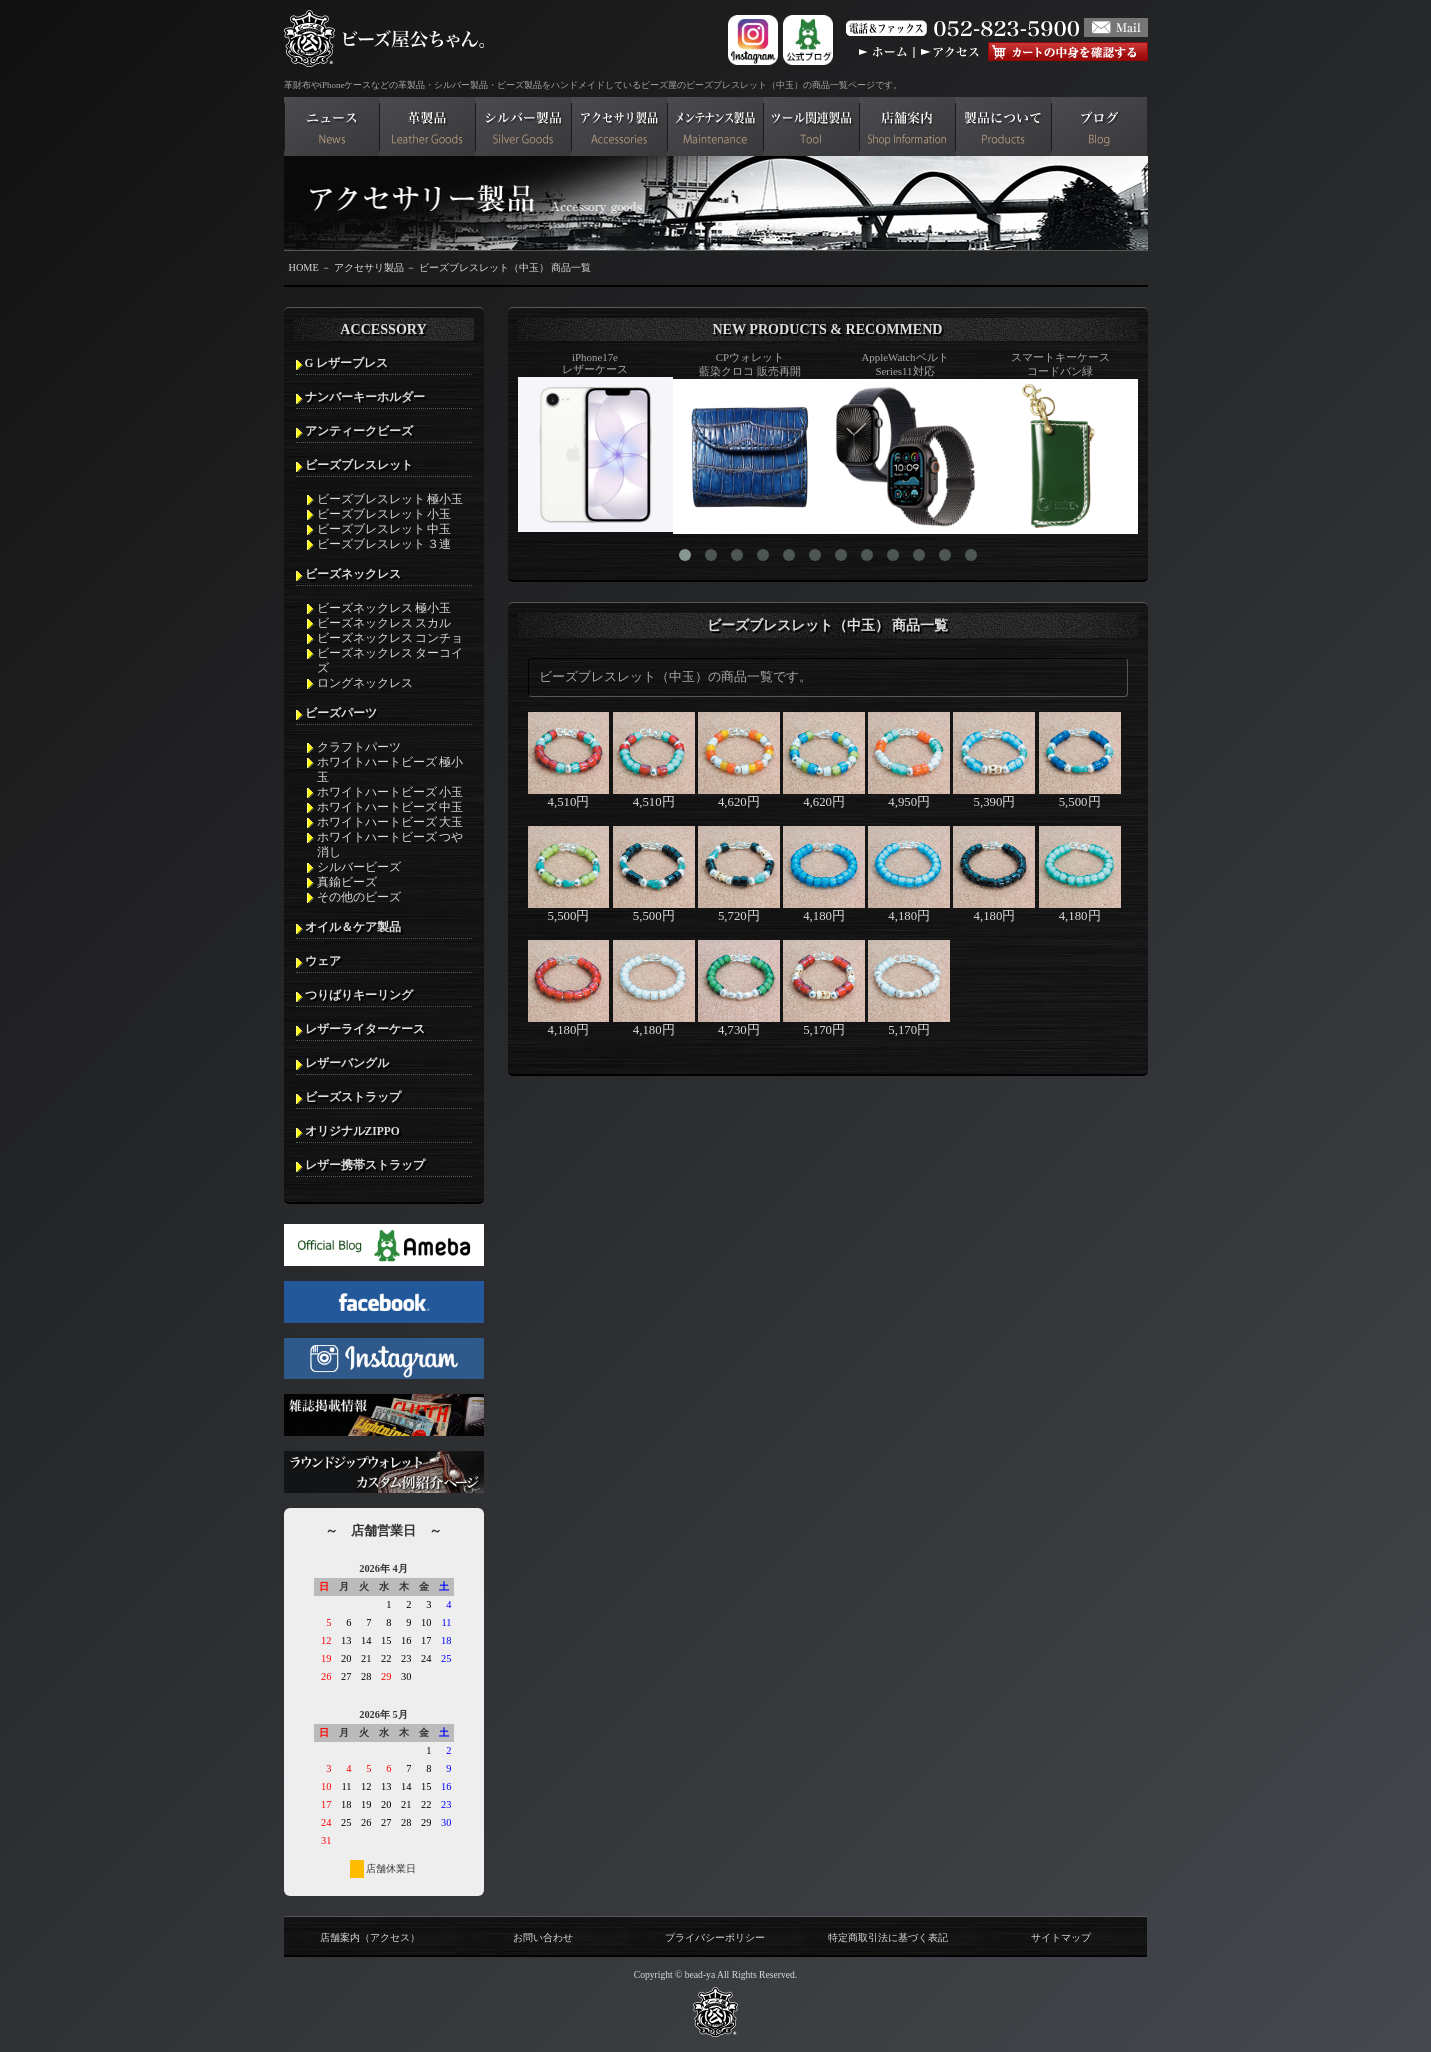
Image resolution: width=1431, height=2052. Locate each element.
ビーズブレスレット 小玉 (384, 514)
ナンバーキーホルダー (365, 397)
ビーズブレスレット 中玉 (384, 529)
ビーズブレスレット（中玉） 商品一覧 (505, 267)
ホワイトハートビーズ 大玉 (390, 822)
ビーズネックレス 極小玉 (384, 608)
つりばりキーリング (359, 995)
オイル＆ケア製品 (353, 927)
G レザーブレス (347, 363)
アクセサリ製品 (369, 267)
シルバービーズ (359, 867)
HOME (304, 267)
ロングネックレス (365, 683)
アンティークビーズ (359, 431)
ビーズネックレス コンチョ (390, 638)
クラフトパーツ (359, 747)
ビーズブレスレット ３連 (384, 544)
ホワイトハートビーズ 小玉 (390, 792)
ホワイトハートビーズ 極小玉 (390, 769)
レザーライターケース (365, 1029)
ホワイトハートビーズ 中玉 (390, 807)
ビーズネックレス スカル (384, 623)
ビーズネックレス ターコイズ (390, 660)
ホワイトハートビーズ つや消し (390, 844)
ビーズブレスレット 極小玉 (390, 499)
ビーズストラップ (353, 1097)
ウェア (323, 961)
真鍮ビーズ (347, 882)
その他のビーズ (359, 897)
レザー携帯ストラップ (365, 1165)
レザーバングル (347, 1063)
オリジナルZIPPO (352, 1131)
